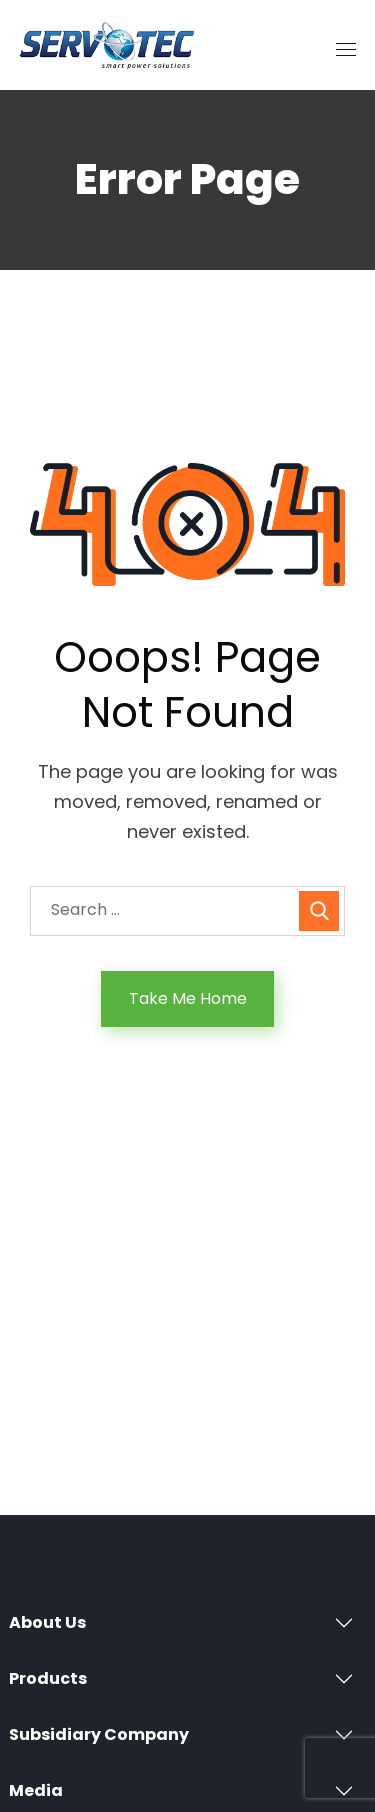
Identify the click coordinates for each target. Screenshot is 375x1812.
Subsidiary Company (99, 1734)
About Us (47, 1622)
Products (48, 1678)
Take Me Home (188, 998)
